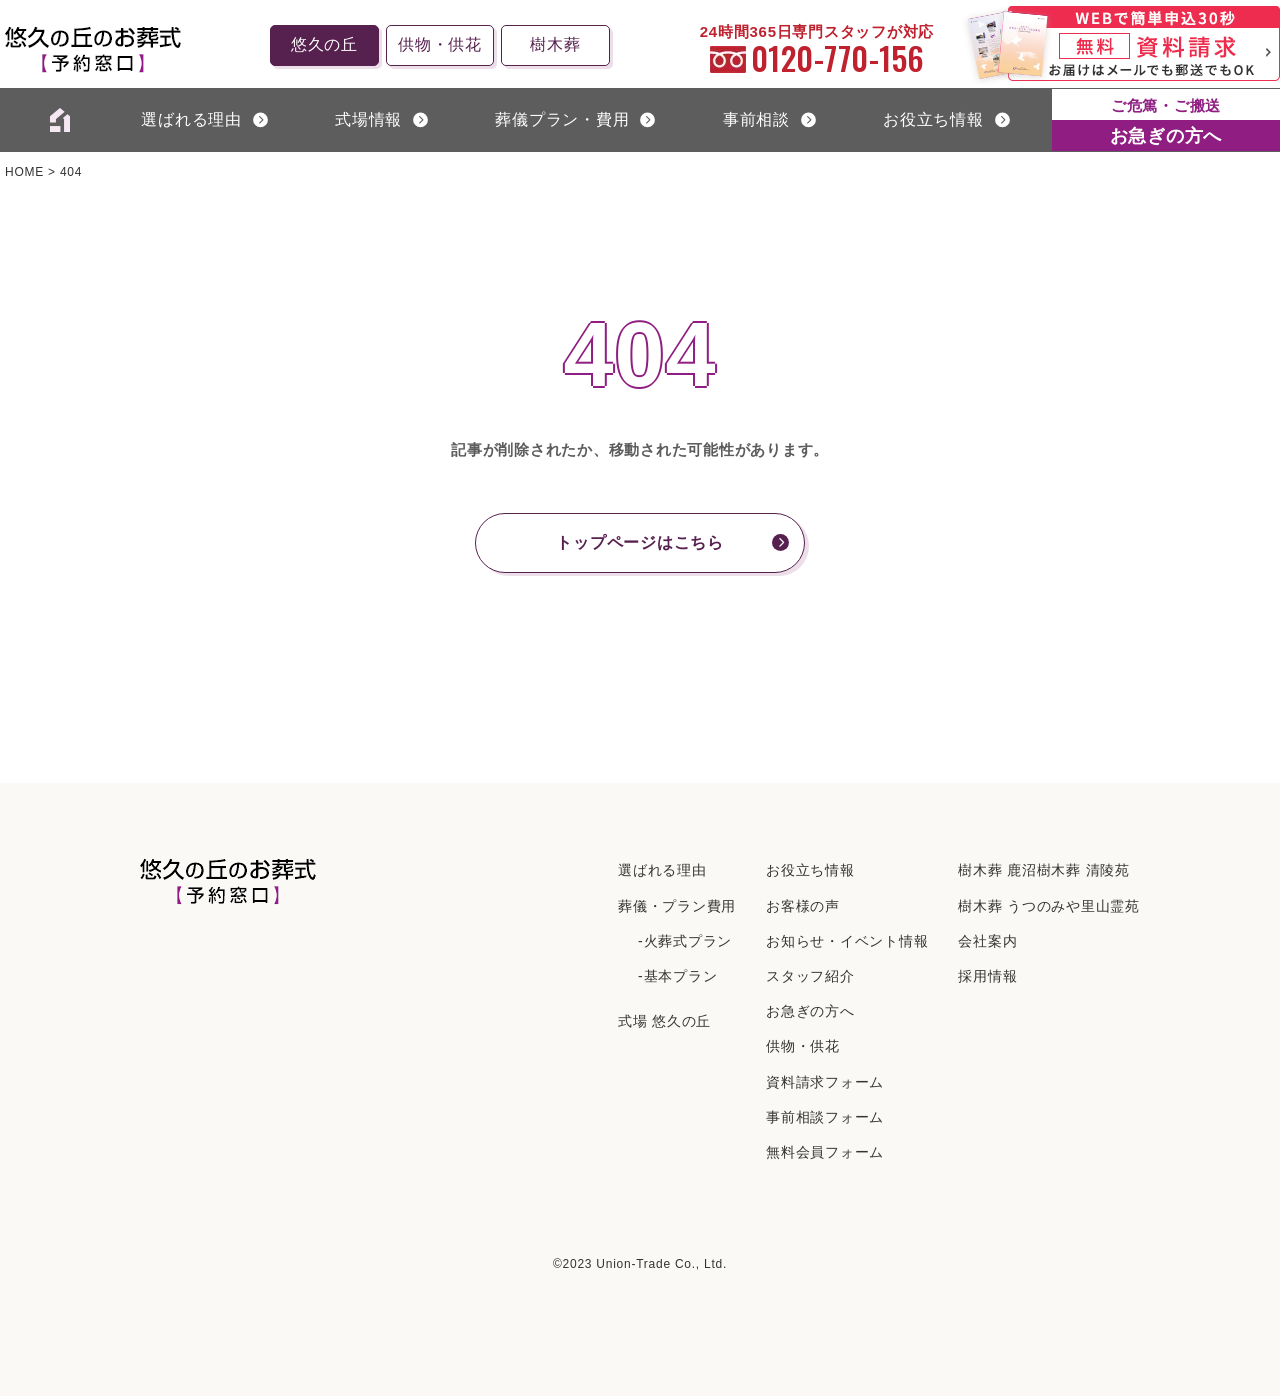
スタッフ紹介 (810, 976)
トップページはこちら (640, 542)
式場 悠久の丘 (664, 1021)
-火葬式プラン (685, 941)
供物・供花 (440, 44)
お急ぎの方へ (810, 1011)
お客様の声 (803, 906)
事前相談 (756, 119)
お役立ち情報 (933, 119)
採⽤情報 (987, 976)
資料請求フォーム (825, 1082)
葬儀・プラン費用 (677, 906)
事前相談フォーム (825, 1117)
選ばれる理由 (191, 119)
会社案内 (987, 941)
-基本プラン (677, 976)
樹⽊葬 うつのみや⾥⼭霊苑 (1049, 906)
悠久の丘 (324, 44)
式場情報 (368, 119)
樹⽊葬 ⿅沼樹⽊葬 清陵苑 (1044, 870)
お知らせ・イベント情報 (847, 941)
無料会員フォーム (825, 1152)
